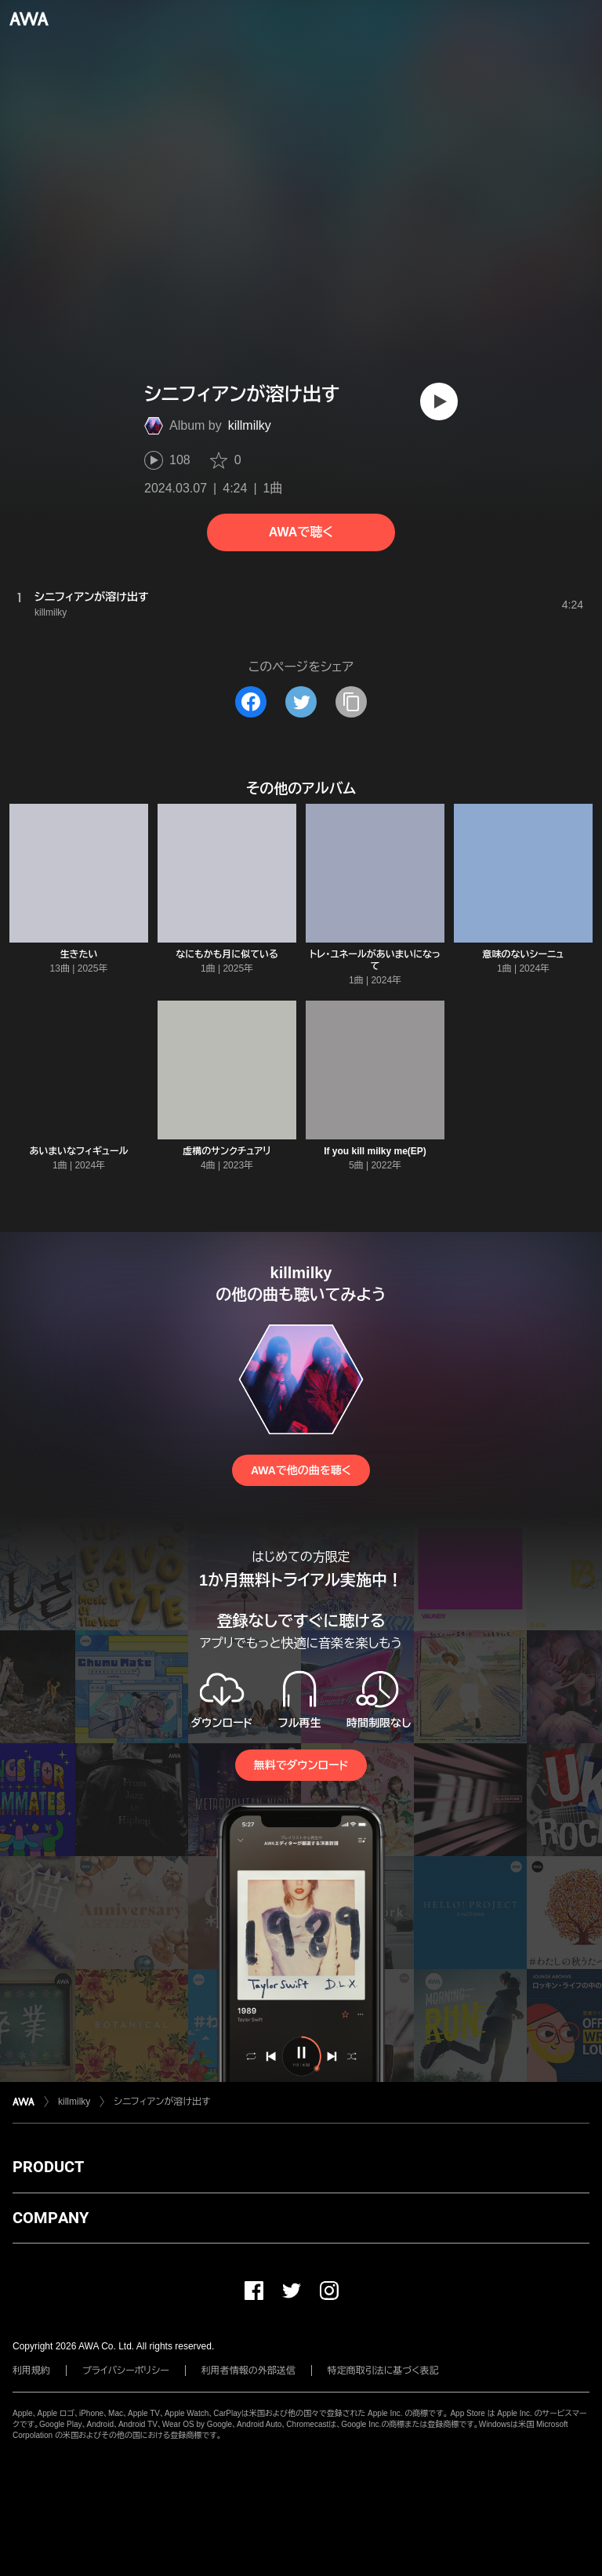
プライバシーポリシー (125, 2370)
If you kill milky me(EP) (375, 1151)
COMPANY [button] (51, 2217)
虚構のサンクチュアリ (226, 1151)
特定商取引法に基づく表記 (383, 2370)
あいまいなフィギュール (78, 1151)
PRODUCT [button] (48, 2166)
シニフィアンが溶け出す (162, 2101)
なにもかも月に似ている (227, 954)
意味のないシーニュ (523, 954)
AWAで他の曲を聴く (301, 1470)
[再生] (439, 401)
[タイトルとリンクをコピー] (351, 702)
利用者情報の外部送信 (248, 2370)
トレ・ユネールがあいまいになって (375, 960)
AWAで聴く (301, 532)
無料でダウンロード (301, 1765)
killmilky (249, 425)
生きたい (79, 954)
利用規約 (31, 2370)
